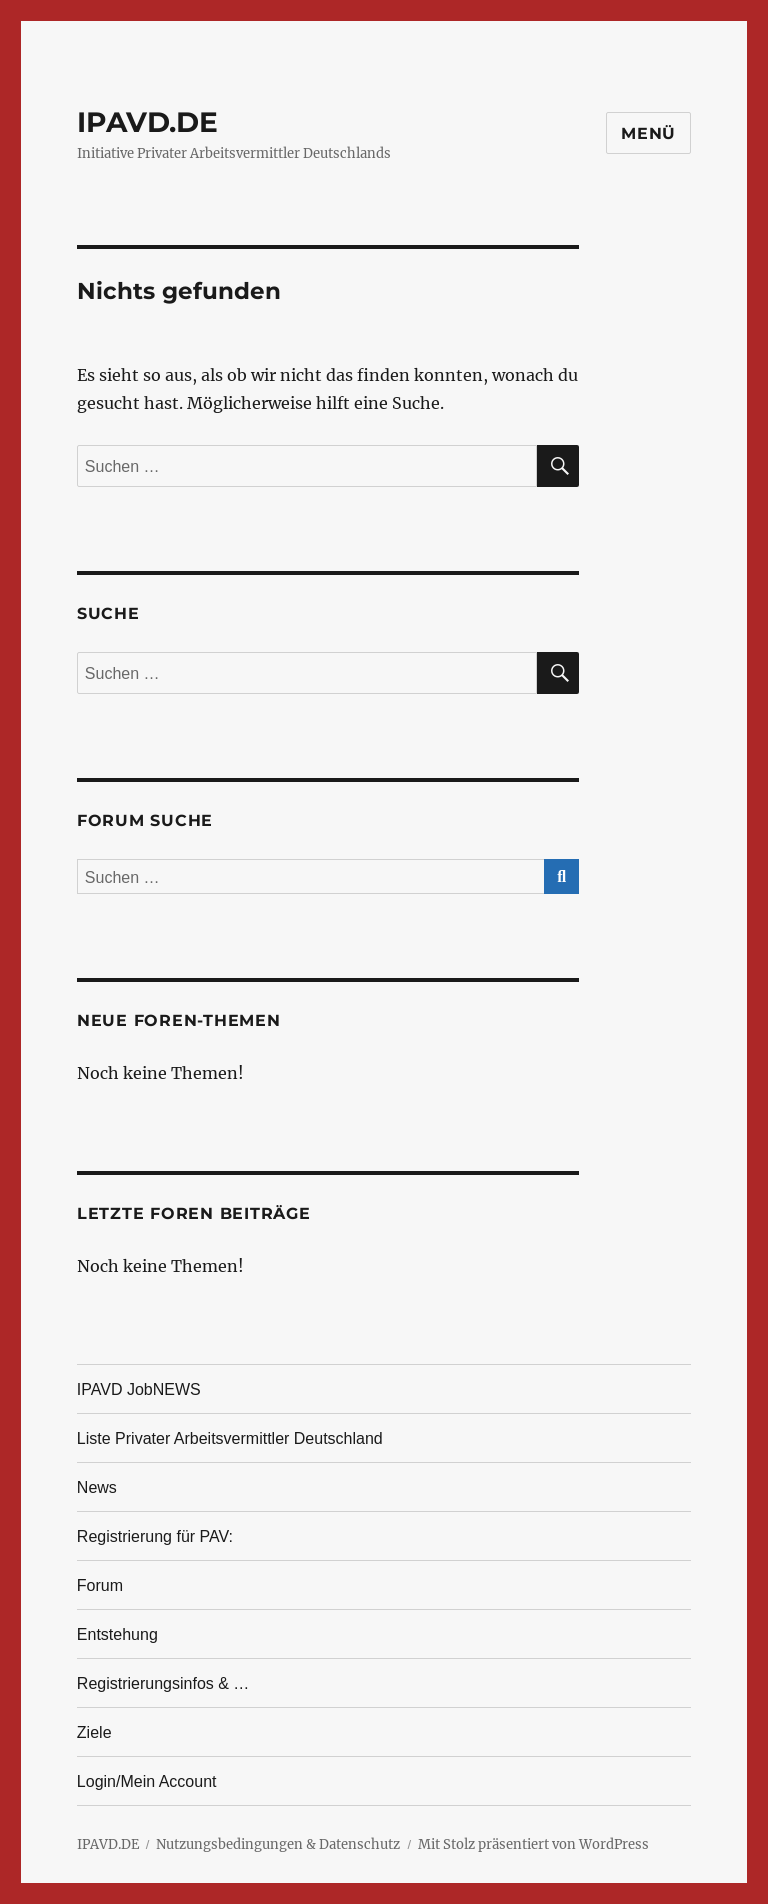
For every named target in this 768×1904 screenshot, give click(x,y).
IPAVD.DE (147, 122)
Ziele (94, 1732)
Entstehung (117, 1634)
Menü (648, 133)
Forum (100, 1585)
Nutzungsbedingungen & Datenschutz (278, 1844)
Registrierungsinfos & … (163, 1683)
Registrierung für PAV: (155, 1536)
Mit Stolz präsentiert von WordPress (533, 1844)
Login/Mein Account (147, 1781)
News (97, 1487)
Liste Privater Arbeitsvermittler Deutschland (230, 1438)
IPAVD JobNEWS (139, 1389)
